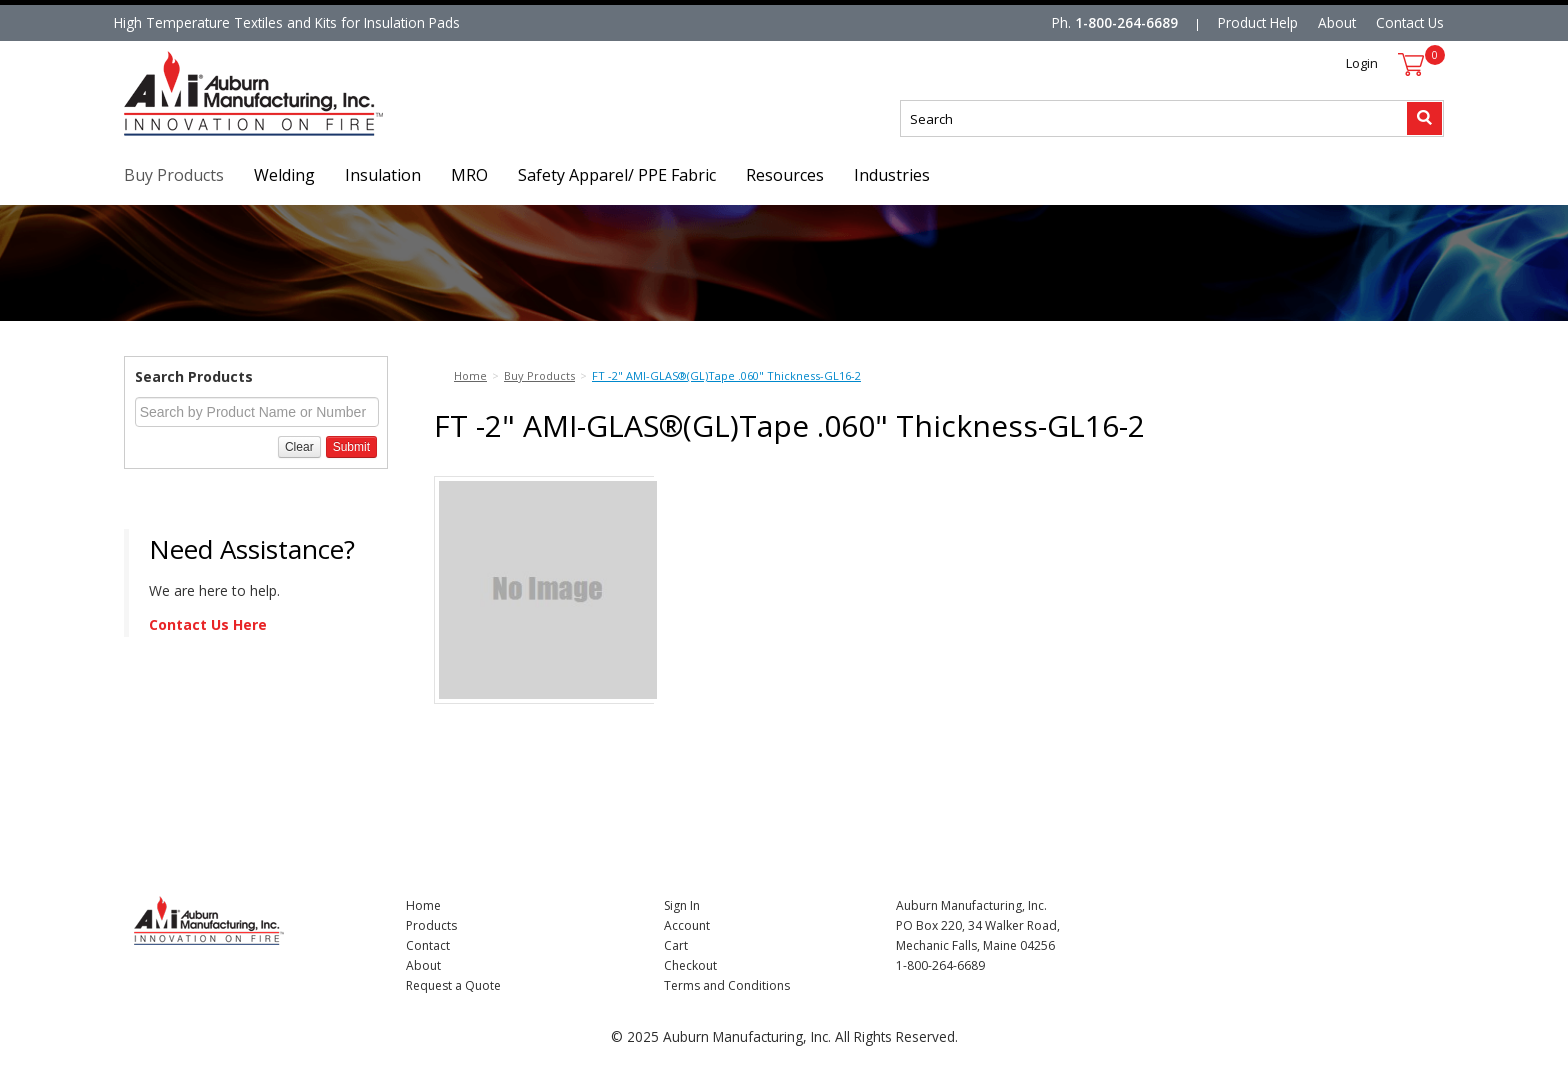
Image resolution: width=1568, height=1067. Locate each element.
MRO (469, 175)
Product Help (1258, 22)
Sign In (682, 905)
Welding (284, 175)
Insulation (383, 175)
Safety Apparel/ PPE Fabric (617, 175)
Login (1362, 63)
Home (423, 905)
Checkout (690, 965)
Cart (676, 945)
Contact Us (1410, 22)
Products (431, 925)
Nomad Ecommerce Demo (208, 135)
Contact (428, 945)
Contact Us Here (208, 624)
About (1337, 22)
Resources (785, 175)
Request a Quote (453, 985)
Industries (892, 175)
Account (687, 925)
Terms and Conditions (727, 985)
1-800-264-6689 (1126, 22)
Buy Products (174, 175)
